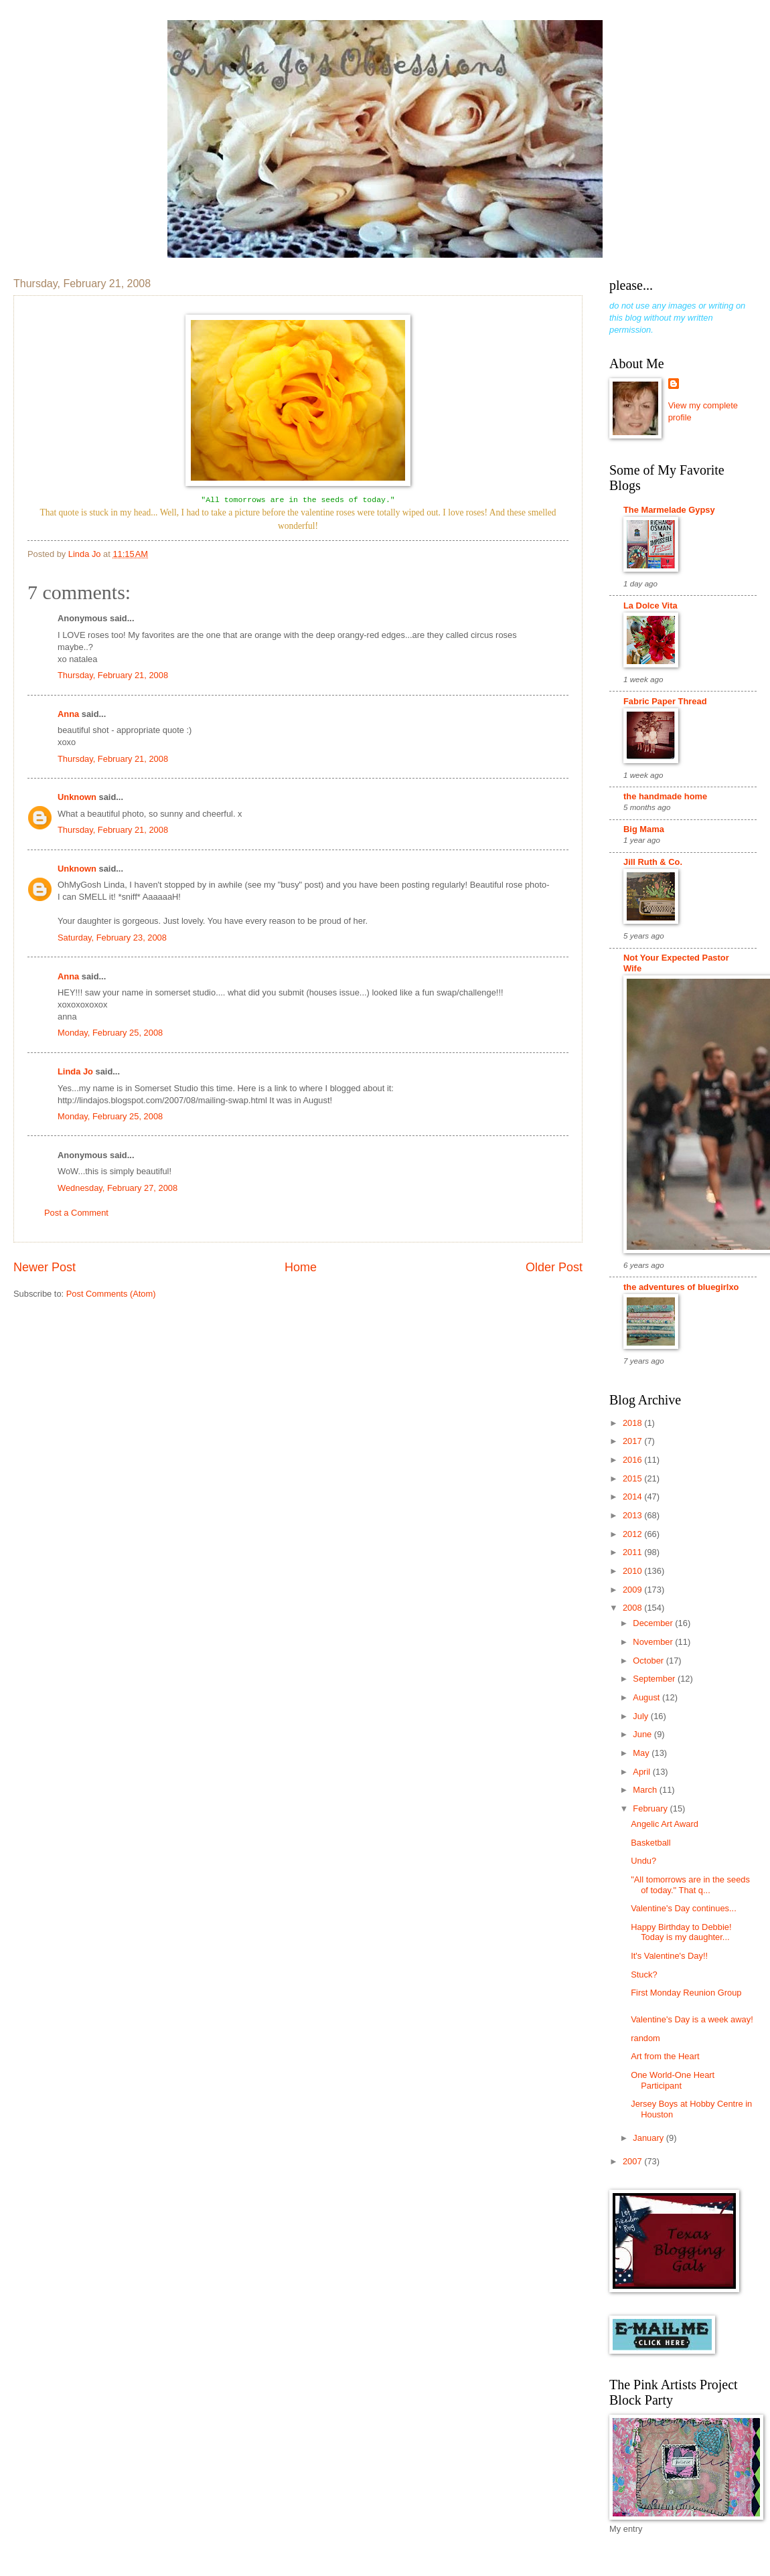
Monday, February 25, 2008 (110, 1033)
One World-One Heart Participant (672, 2080)
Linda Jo (75, 1071)
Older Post (554, 1267)
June (643, 1734)
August (647, 1697)
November (654, 1642)
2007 (633, 2161)
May (642, 1753)
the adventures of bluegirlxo (681, 1287)
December (654, 1623)
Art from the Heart (665, 2056)
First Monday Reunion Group (686, 1993)
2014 (633, 1497)
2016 (633, 1460)
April (642, 1772)
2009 (633, 1590)
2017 (633, 1441)
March (646, 1790)
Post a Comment (76, 1213)
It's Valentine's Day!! (669, 1956)
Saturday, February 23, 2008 (112, 938)
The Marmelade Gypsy (669, 510)
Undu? (643, 1861)
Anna (68, 714)
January (649, 2138)
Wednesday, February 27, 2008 (117, 1188)
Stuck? (644, 1974)
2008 (633, 1608)
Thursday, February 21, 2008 (113, 675)
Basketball (650, 1843)
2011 (633, 1552)
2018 (633, 1423)
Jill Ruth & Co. (652, 862)
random (645, 2038)
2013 (633, 1515)
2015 (633, 1478)
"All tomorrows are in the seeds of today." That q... (690, 1884)
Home (301, 1267)
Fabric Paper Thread (665, 701)
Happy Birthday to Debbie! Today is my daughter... (681, 1932)
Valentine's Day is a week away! (692, 2019)
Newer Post (44, 1267)
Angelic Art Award (664, 1824)
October (649, 1661)
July (641, 1716)
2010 (633, 1571)
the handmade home (665, 796)
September (655, 1679)
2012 (633, 1534)
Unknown (77, 797)
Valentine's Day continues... (684, 1908)
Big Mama (643, 829)
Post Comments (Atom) (111, 1294)
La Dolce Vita (650, 605)
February (651, 1808)
